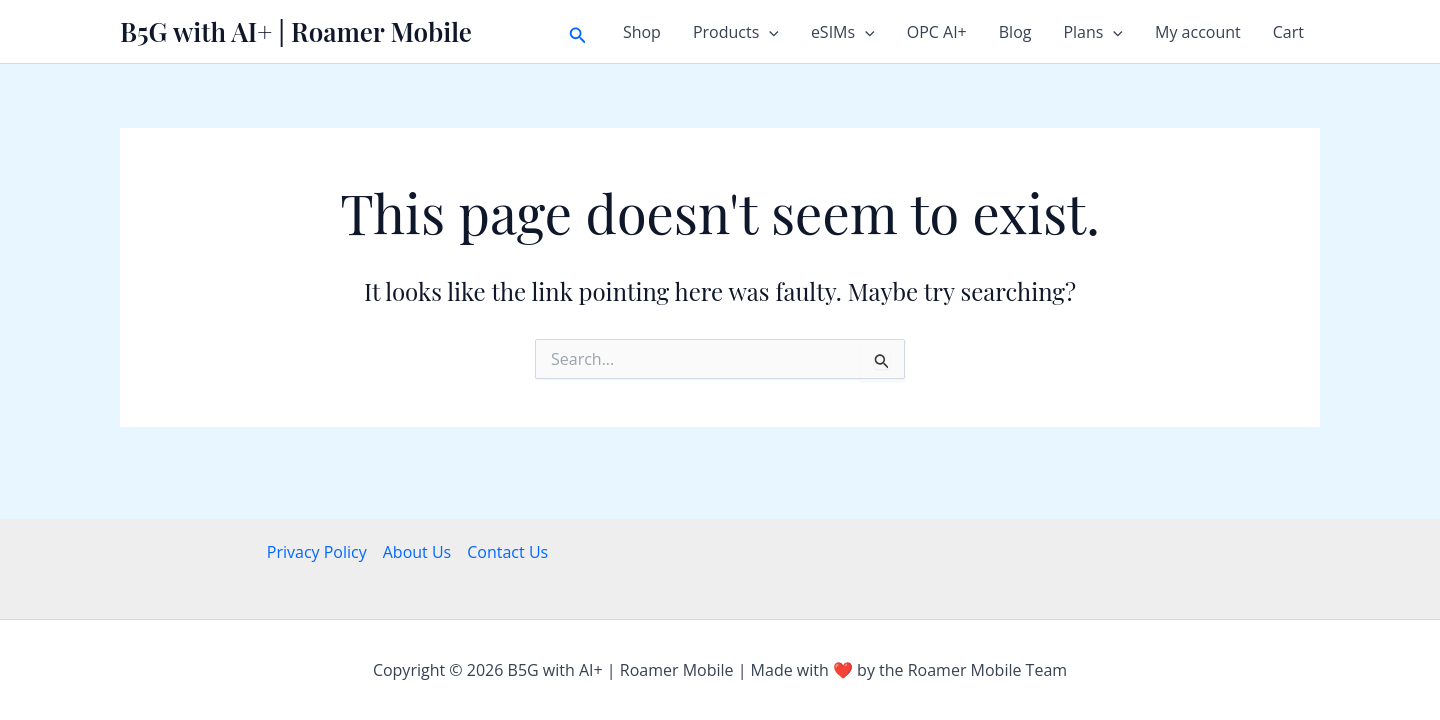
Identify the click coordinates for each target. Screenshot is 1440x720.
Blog (1015, 32)
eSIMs (843, 32)
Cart (1288, 32)
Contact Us (507, 552)
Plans (1093, 32)
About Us (417, 552)
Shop (642, 32)
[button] (578, 31)
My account (1198, 32)
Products (736, 32)
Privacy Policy (317, 552)
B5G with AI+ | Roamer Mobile (296, 31)
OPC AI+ (937, 32)
